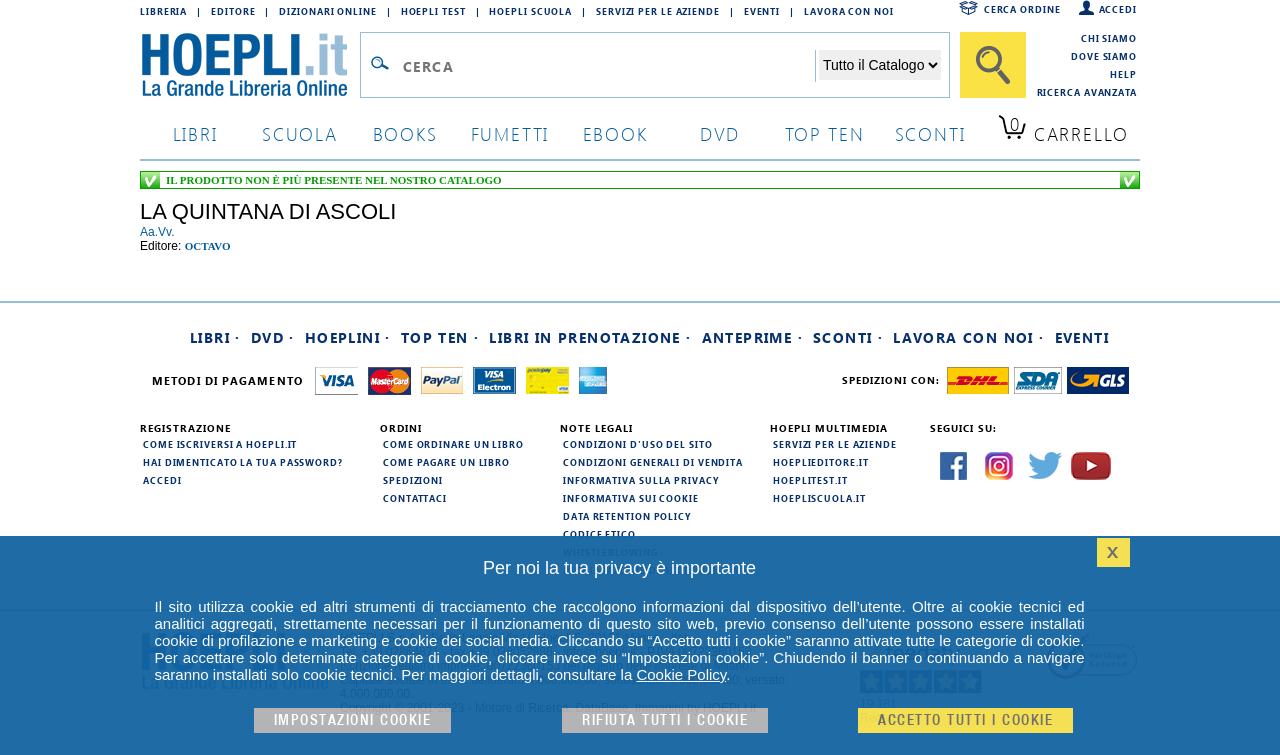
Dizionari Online (327, 11)
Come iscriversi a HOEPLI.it (220, 444)
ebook (615, 133)
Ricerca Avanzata (1087, 92)
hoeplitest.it (810, 480)
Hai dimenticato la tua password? (243, 462)
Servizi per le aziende (658, 11)
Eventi (762, 11)
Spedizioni (413, 480)
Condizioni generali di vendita (653, 462)
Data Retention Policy (627, 516)
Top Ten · (440, 337)
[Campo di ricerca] (608, 66)
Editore (233, 11)
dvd (720, 133)
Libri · (215, 337)
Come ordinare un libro (453, 444)
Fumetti (510, 133)
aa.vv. (157, 232)
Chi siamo (1109, 38)
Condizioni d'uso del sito (638, 444)
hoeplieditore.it (820, 462)
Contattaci (415, 498)
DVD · (273, 337)
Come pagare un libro (446, 462)
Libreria (163, 11)
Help (1123, 74)
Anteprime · (752, 337)
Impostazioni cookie (353, 720)
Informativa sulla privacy (641, 480)
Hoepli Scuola (530, 11)
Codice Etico (599, 534)
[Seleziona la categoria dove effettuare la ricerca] (880, 65)
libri (195, 133)
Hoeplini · (348, 337)
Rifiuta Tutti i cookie (665, 720)
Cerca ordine (1022, 9)
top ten (825, 133)
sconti (930, 133)
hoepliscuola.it (819, 498)
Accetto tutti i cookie (965, 720)
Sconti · (848, 337)
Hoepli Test (433, 11)
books (405, 133)
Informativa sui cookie (631, 498)
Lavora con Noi (849, 11)
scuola (300, 133)
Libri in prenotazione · (590, 337)
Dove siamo (1104, 56)
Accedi (1118, 9)
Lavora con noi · (968, 337)
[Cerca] (993, 65)
